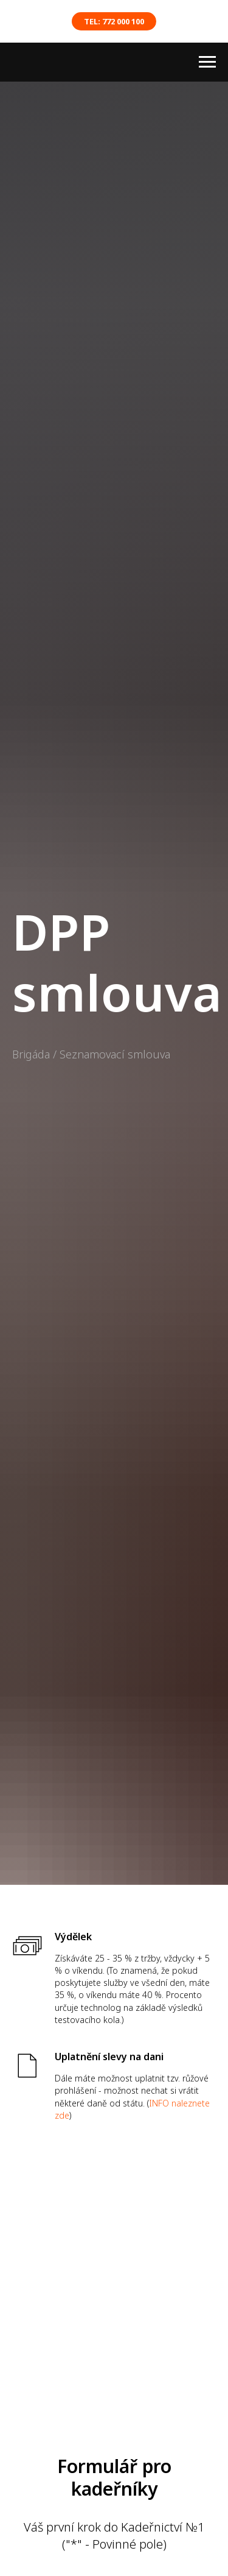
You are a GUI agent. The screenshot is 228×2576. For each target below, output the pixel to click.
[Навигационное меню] (207, 62)
